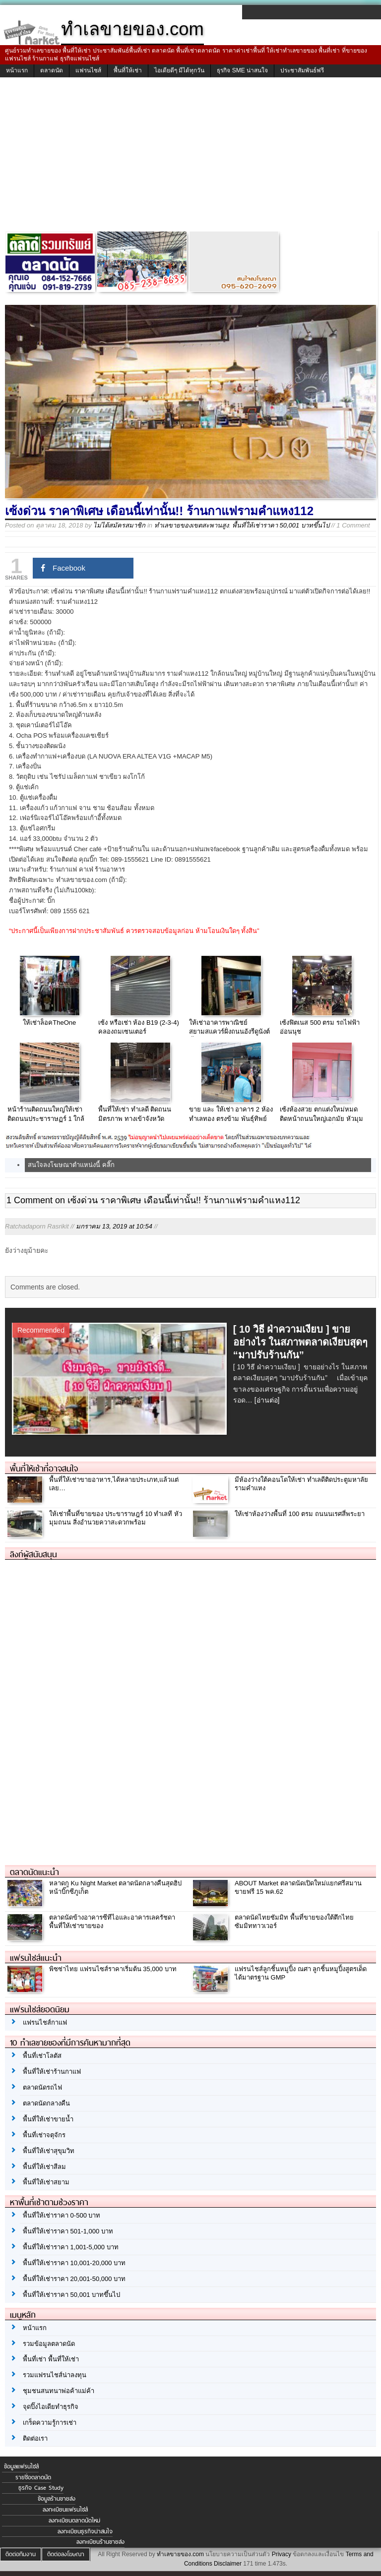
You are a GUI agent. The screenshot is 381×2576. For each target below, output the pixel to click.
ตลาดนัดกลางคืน (46, 2103)
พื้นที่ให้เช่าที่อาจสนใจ (44, 1468)
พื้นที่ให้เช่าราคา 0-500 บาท (61, 2215)
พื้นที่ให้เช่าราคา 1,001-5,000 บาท (71, 2247)
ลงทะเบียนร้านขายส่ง (100, 2542)
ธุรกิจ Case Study (41, 2488)
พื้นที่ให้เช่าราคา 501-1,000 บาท (68, 2231)
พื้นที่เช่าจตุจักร (44, 2135)
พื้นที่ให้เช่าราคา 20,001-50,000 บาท (74, 2279)
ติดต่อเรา (35, 2438)
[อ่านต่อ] (267, 1400)
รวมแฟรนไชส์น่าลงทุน (54, 2375)
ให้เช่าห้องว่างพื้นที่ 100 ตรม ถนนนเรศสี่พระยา (300, 1514)
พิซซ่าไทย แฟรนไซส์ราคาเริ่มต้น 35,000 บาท (113, 1969)
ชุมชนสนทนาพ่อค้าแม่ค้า (58, 2391)
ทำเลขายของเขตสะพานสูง (191, 525)
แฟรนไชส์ (88, 70)
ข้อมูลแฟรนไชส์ (21, 2466)
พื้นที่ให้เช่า (128, 70)
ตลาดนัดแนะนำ (34, 1872)
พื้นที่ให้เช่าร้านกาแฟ (52, 2071)
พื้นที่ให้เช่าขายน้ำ (48, 2119)
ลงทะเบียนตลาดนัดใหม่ (74, 2520)
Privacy (281, 2554)
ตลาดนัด (51, 70)
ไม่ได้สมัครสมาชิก (119, 525)
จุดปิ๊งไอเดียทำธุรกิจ (50, 2406)
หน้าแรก (17, 70)
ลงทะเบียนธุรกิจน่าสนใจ (85, 2531)
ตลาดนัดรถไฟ (42, 2087)
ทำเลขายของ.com (180, 2554)
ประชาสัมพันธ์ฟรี (302, 70)
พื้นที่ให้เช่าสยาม (46, 2182)
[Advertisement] (190, 156)
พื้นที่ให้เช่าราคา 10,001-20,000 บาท (74, 2263)
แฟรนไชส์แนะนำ (36, 1958)
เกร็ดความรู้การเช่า (49, 2422)
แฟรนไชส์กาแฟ (45, 2022)
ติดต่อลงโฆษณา (65, 2554)
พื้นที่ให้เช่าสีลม (44, 2166)
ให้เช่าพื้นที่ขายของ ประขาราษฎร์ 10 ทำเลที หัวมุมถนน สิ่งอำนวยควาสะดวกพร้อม (115, 1518)
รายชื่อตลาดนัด (33, 2477)
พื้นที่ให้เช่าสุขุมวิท (48, 2151)
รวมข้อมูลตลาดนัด (49, 2343)
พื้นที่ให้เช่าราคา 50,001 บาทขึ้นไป (280, 525)
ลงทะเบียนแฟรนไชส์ (65, 2510)
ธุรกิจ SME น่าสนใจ (242, 70)
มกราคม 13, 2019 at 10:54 (114, 1226)
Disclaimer (228, 2563)
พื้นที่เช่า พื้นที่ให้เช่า (51, 2359)
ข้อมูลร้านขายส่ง (56, 2499)
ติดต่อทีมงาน (20, 2554)
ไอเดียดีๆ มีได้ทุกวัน (179, 70)
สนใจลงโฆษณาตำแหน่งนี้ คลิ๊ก (71, 1165)
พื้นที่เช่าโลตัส (42, 2055)
